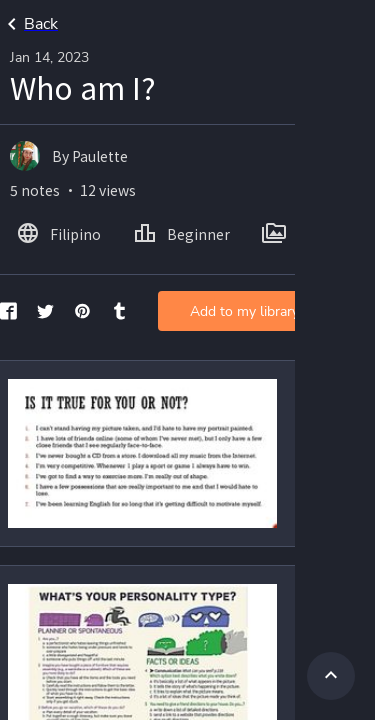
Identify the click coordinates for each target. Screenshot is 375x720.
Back (29, 24)
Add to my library (244, 311)
